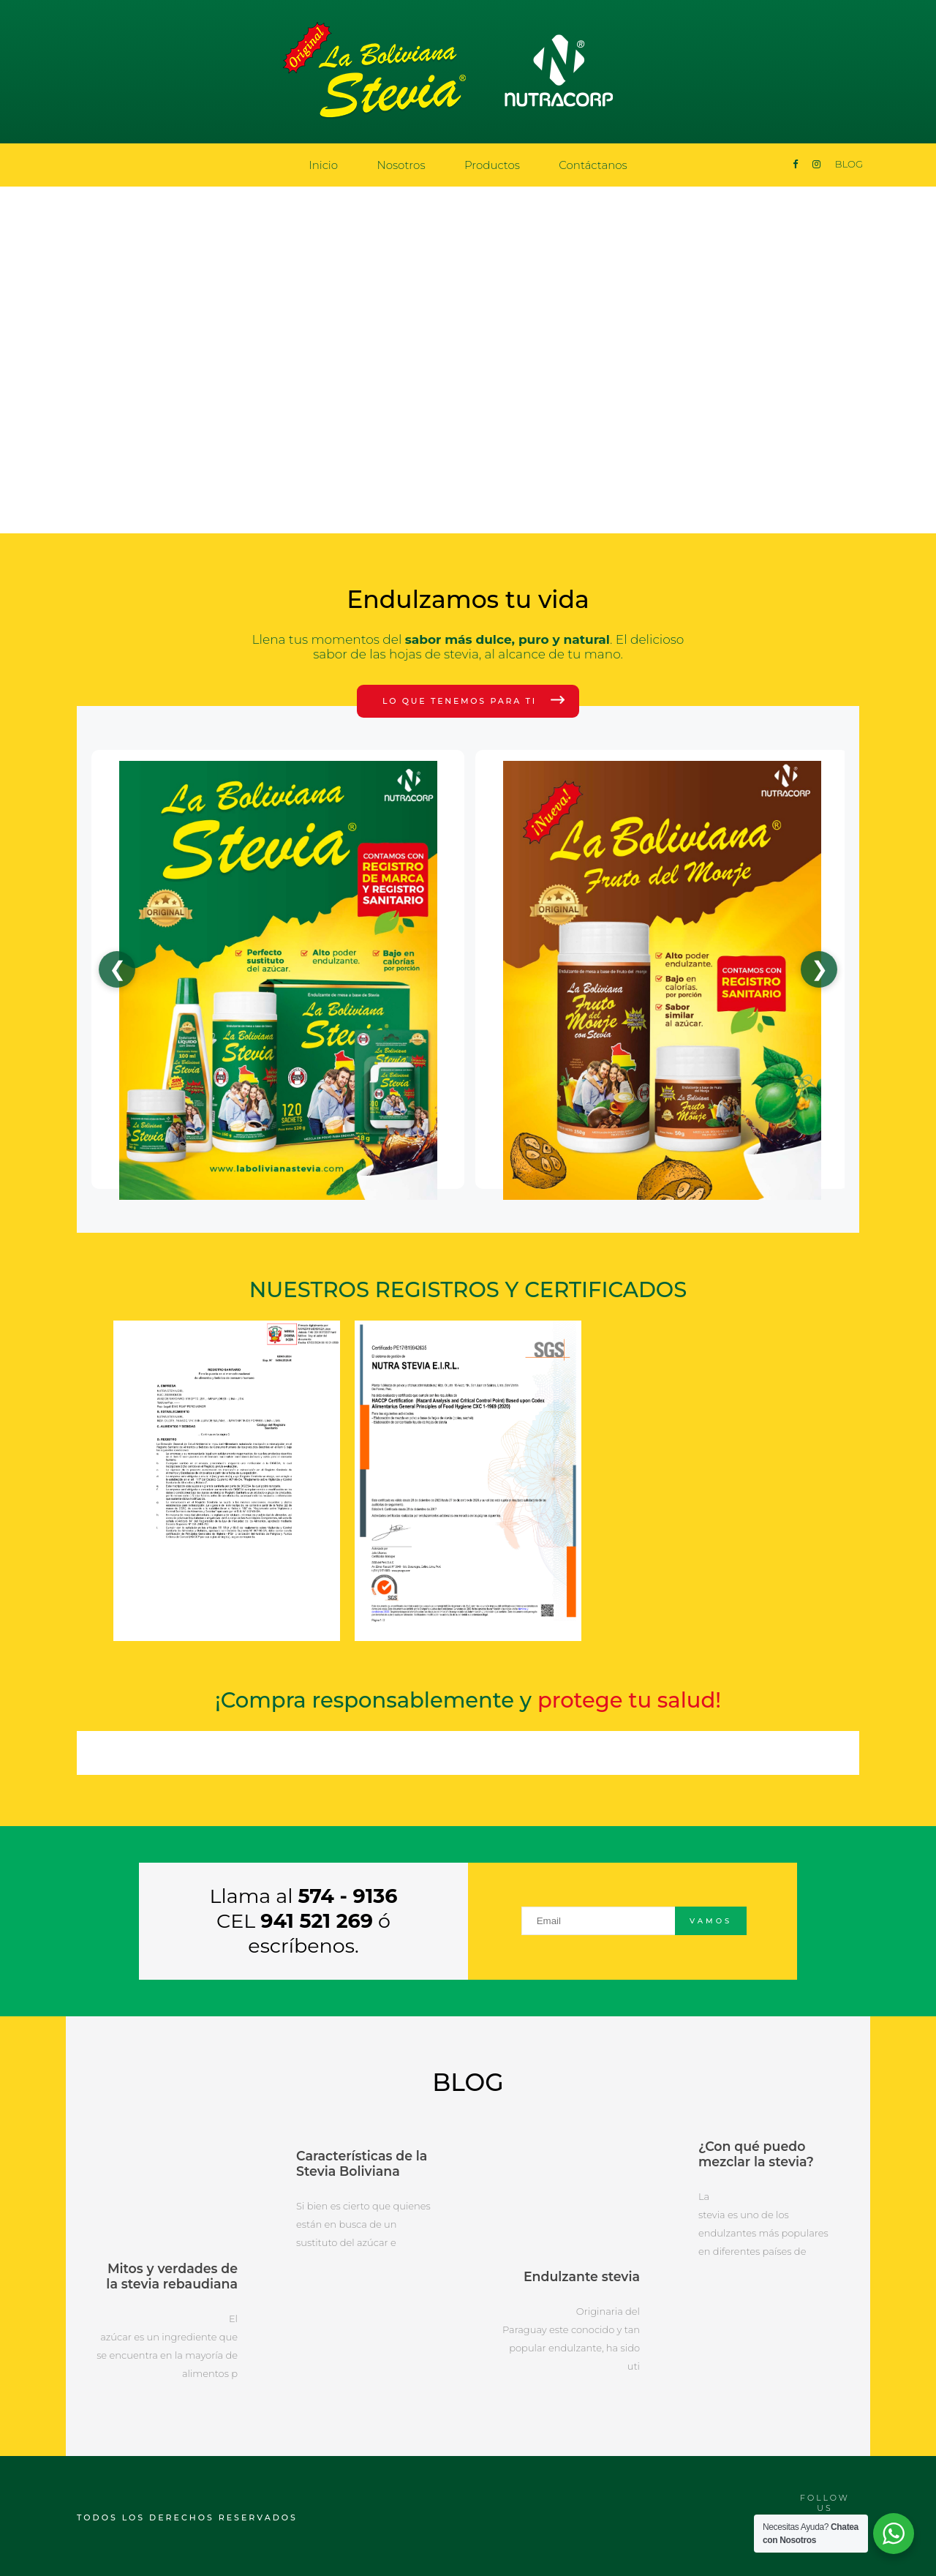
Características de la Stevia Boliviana (360, 2162)
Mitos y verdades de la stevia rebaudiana (167, 2273)
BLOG (849, 164)
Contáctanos (593, 165)
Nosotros (401, 165)
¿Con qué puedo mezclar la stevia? (754, 2153)
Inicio (323, 165)
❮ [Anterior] (117, 969)
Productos (492, 165)
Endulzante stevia (583, 2274)
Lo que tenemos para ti (459, 701)
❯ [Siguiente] (819, 969)
